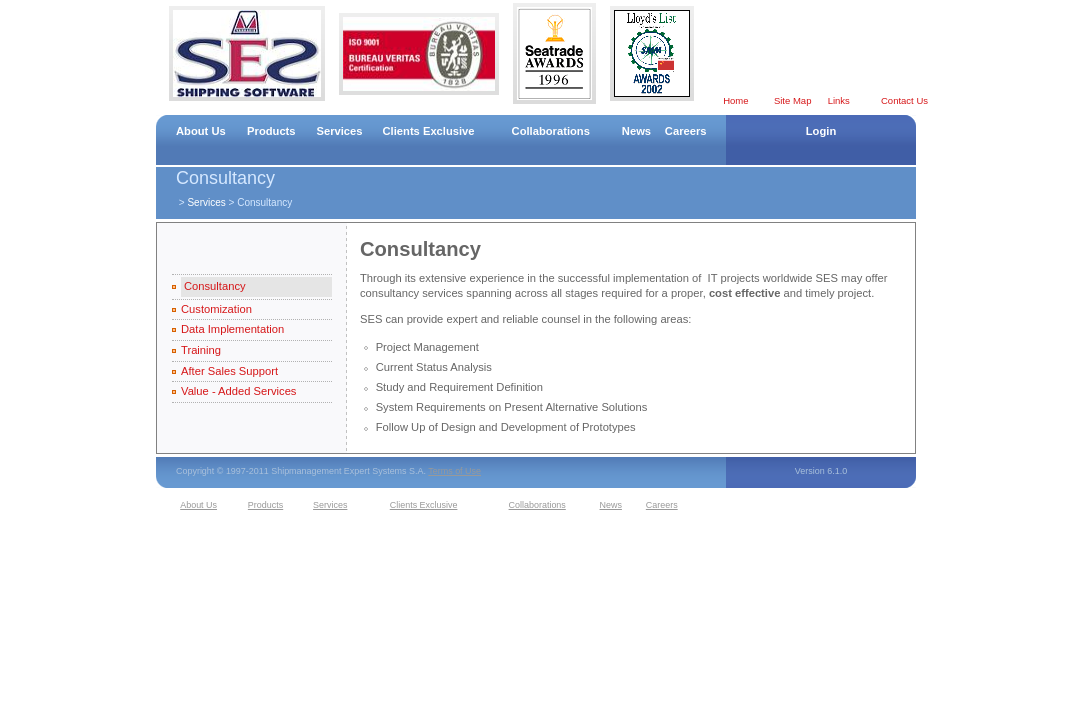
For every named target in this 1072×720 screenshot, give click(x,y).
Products (271, 131)
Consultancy (215, 286)
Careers (686, 131)
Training (201, 350)
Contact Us (904, 100)
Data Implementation (232, 329)
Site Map (793, 100)
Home (735, 100)
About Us (201, 131)
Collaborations (551, 131)
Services (339, 131)
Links (839, 100)
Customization (216, 309)
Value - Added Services (238, 391)
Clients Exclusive (429, 131)
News (636, 131)
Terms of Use (454, 471)
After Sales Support (229, 371)
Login (821, 131)
